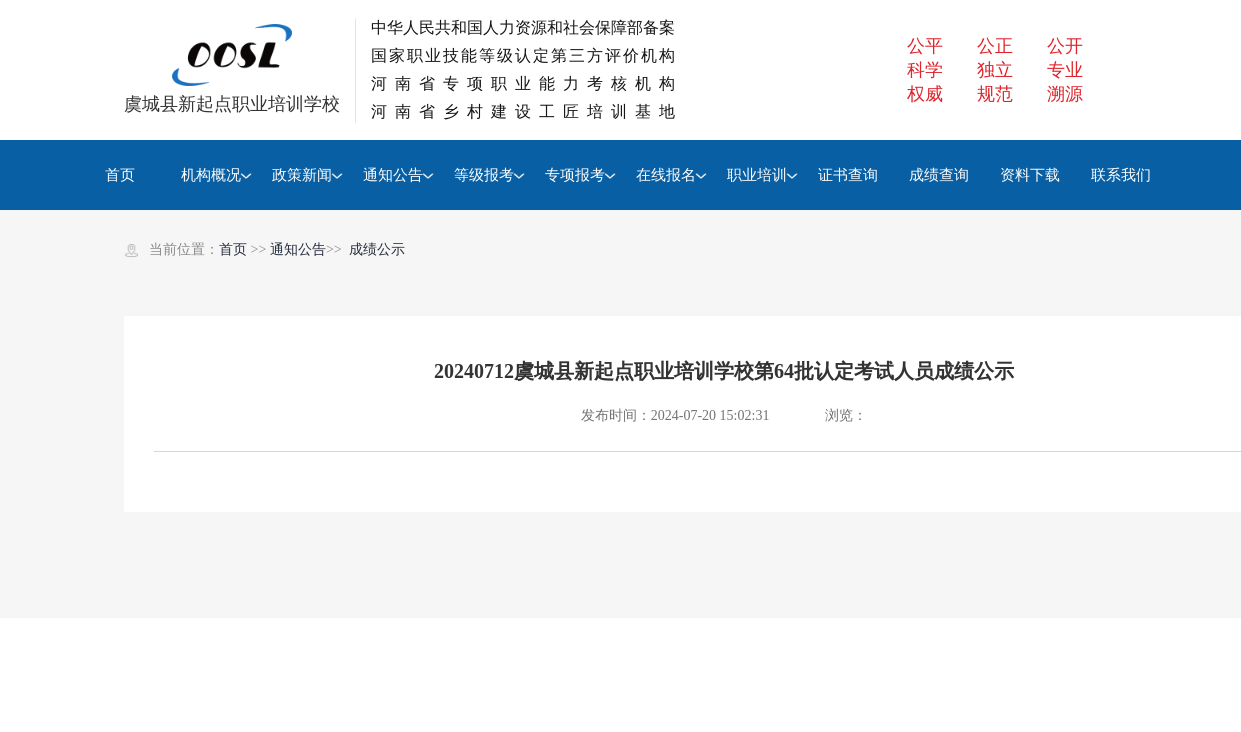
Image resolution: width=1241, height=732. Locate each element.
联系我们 (1121, 175)
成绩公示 (377, 249)
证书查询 (848, 175)
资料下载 (1030, 175)
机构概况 (211, 175)
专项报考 (575, 175)
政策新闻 (302, 175)
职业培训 (757, 175)
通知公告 (393, 175)
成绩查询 (939, 175)
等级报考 (484, 175)
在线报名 (666, 175)
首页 (120, 175)
